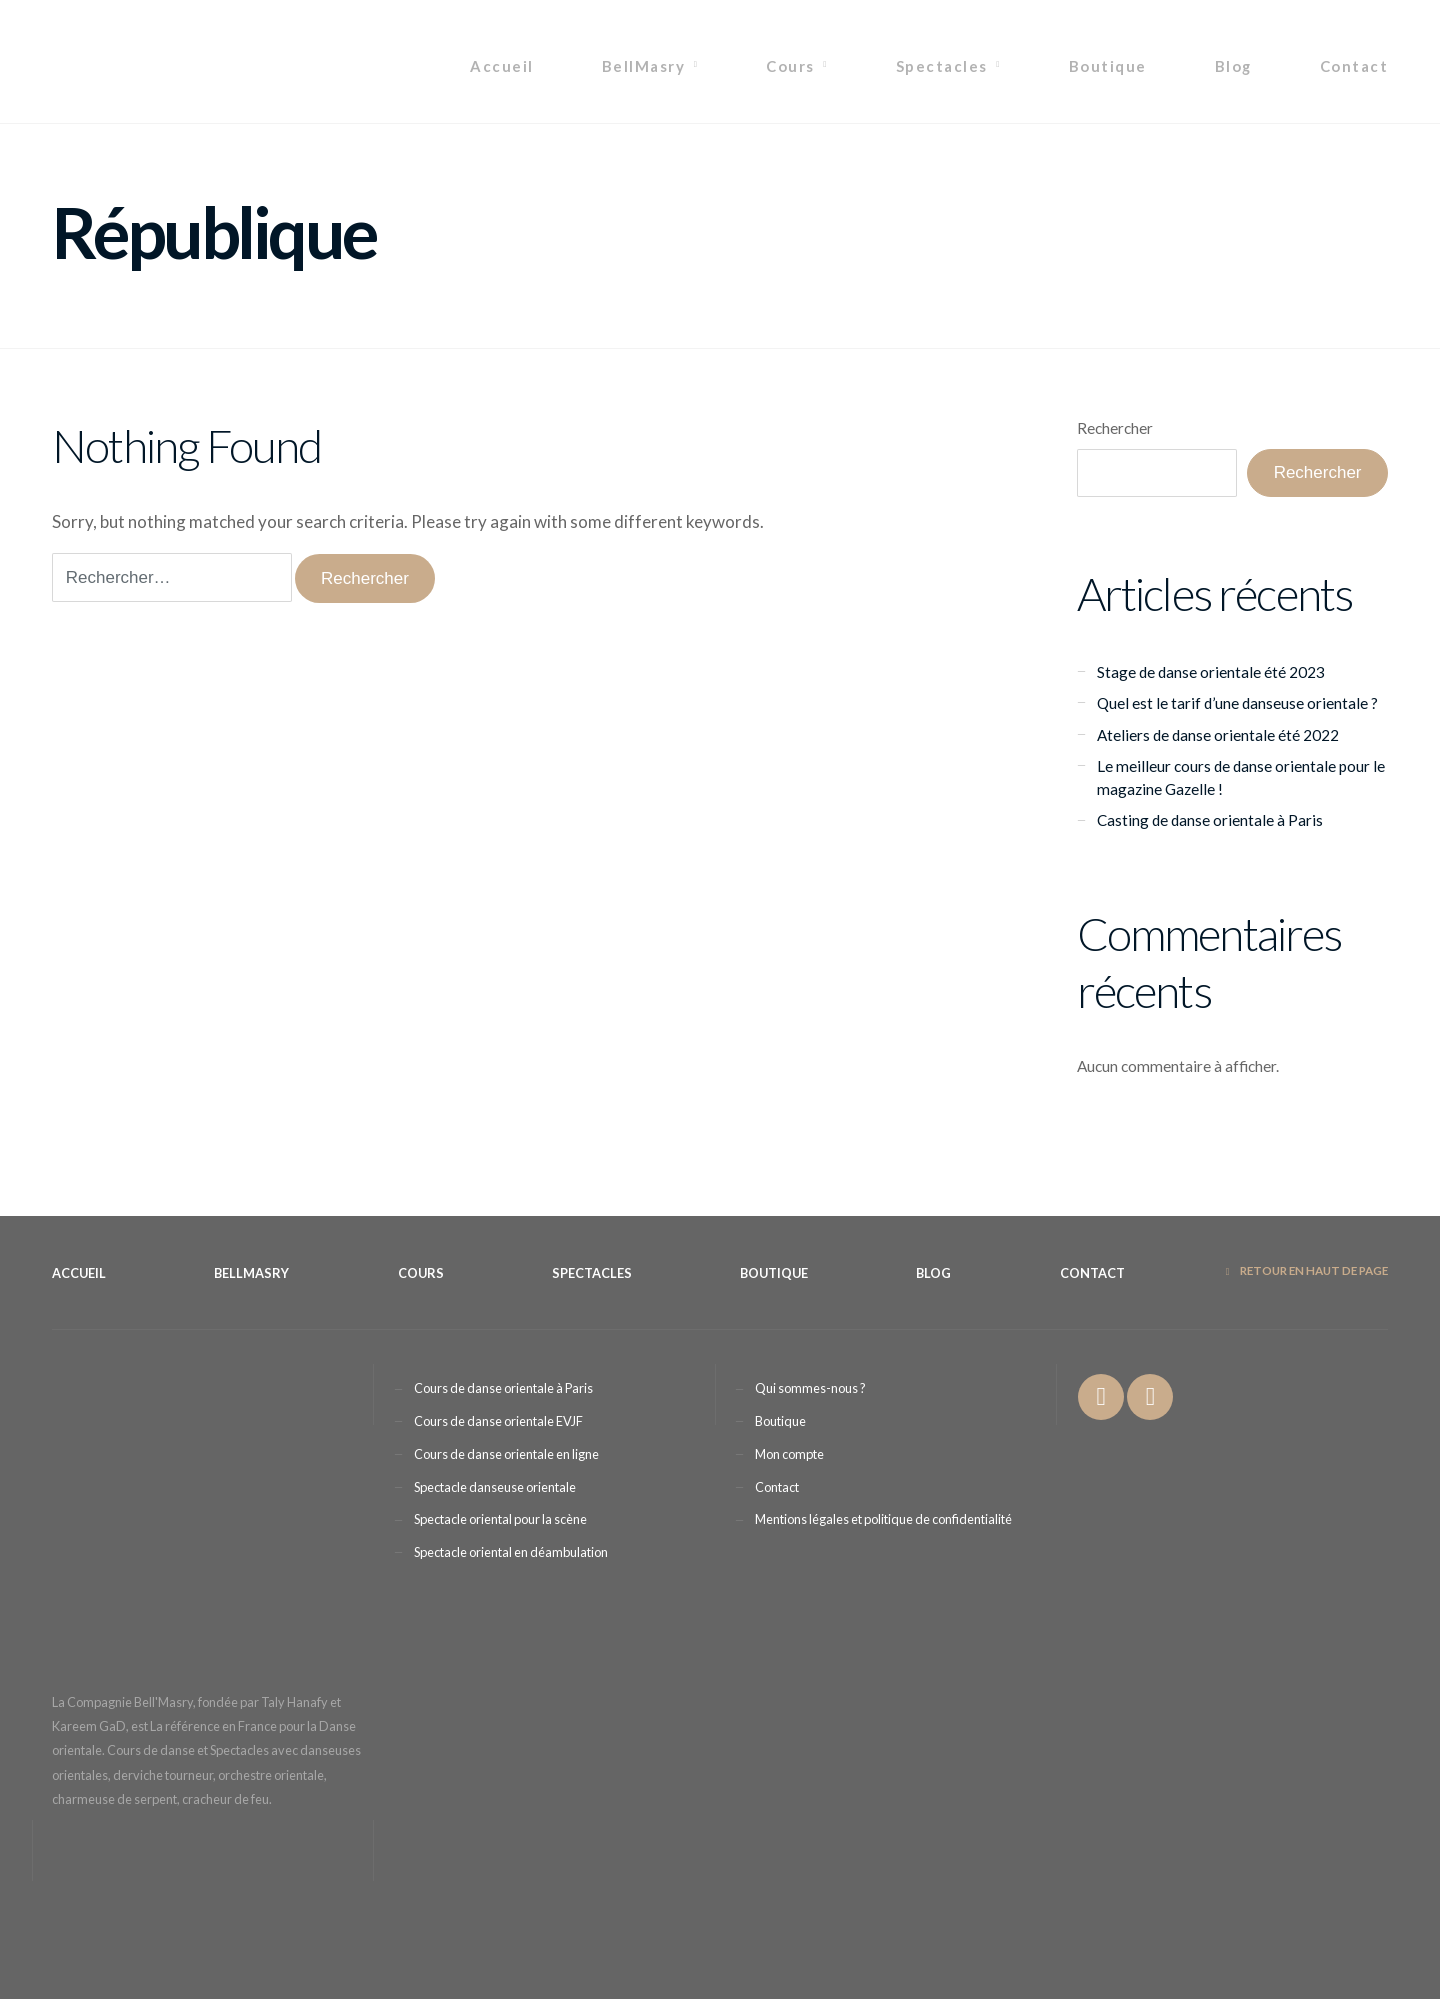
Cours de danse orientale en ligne (506, 1454)
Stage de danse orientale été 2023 (1211, 672)
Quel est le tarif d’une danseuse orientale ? (1237, 703)
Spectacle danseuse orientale (495, 1487)
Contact (1354, 66)
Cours (790, 66)
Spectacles (942, 66)
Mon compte (789, 1454)
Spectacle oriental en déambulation (511, 1552)
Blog (1233, 66)
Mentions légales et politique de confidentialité (883, 1519)
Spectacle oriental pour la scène (500, 1519)
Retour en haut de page (1307, 1270)
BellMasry (643, 66)
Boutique (1108, 66)
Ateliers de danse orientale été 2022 (1218, 735)
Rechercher (1115, 428)
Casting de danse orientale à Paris (1210, 820)
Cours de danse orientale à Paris (503, 1388)
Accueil (501, 66)
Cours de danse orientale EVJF (498, 1421)
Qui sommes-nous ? (810, 1388)
